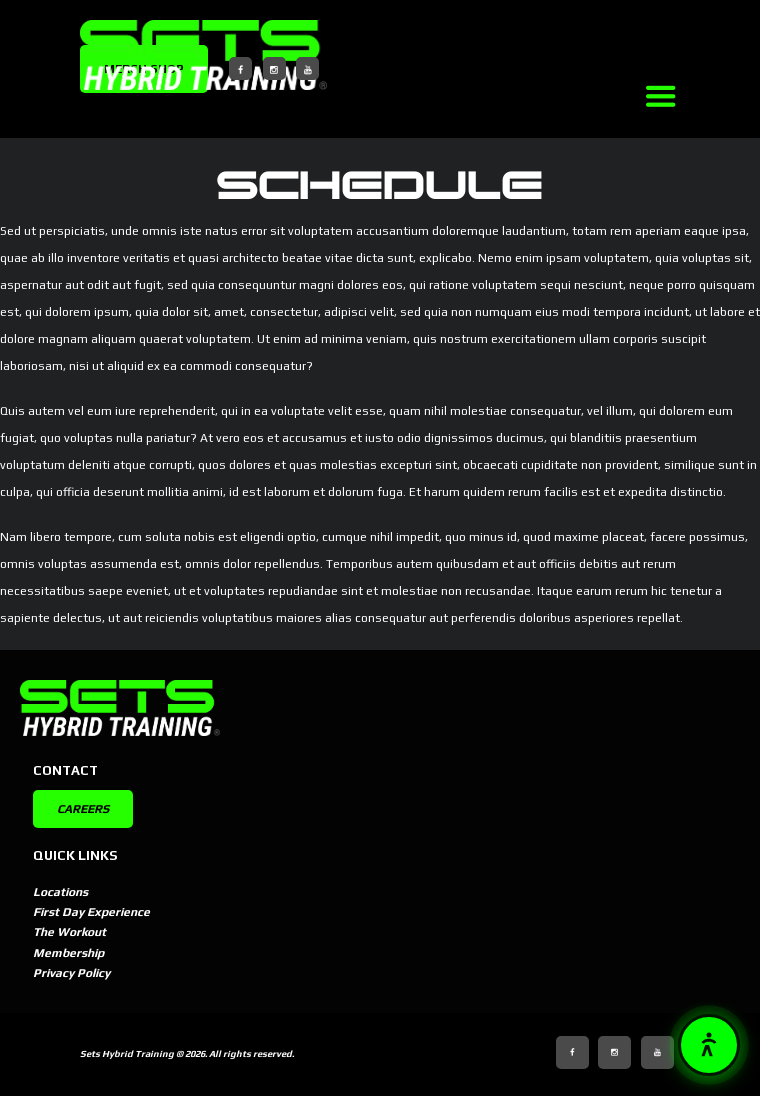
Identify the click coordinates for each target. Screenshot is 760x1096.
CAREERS (83, 809)
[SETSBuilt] (203, 55)
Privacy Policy (71, 973)
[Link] (660, 96)
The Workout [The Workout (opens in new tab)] (69, 932)
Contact (65, 770)
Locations (60, 892)
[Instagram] (274, 68)
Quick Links (75, 855)
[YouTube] (307, 68)
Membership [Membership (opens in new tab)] (68, 953)
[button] (709, 1045)
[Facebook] (240, 68)
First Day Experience (91, 912)
